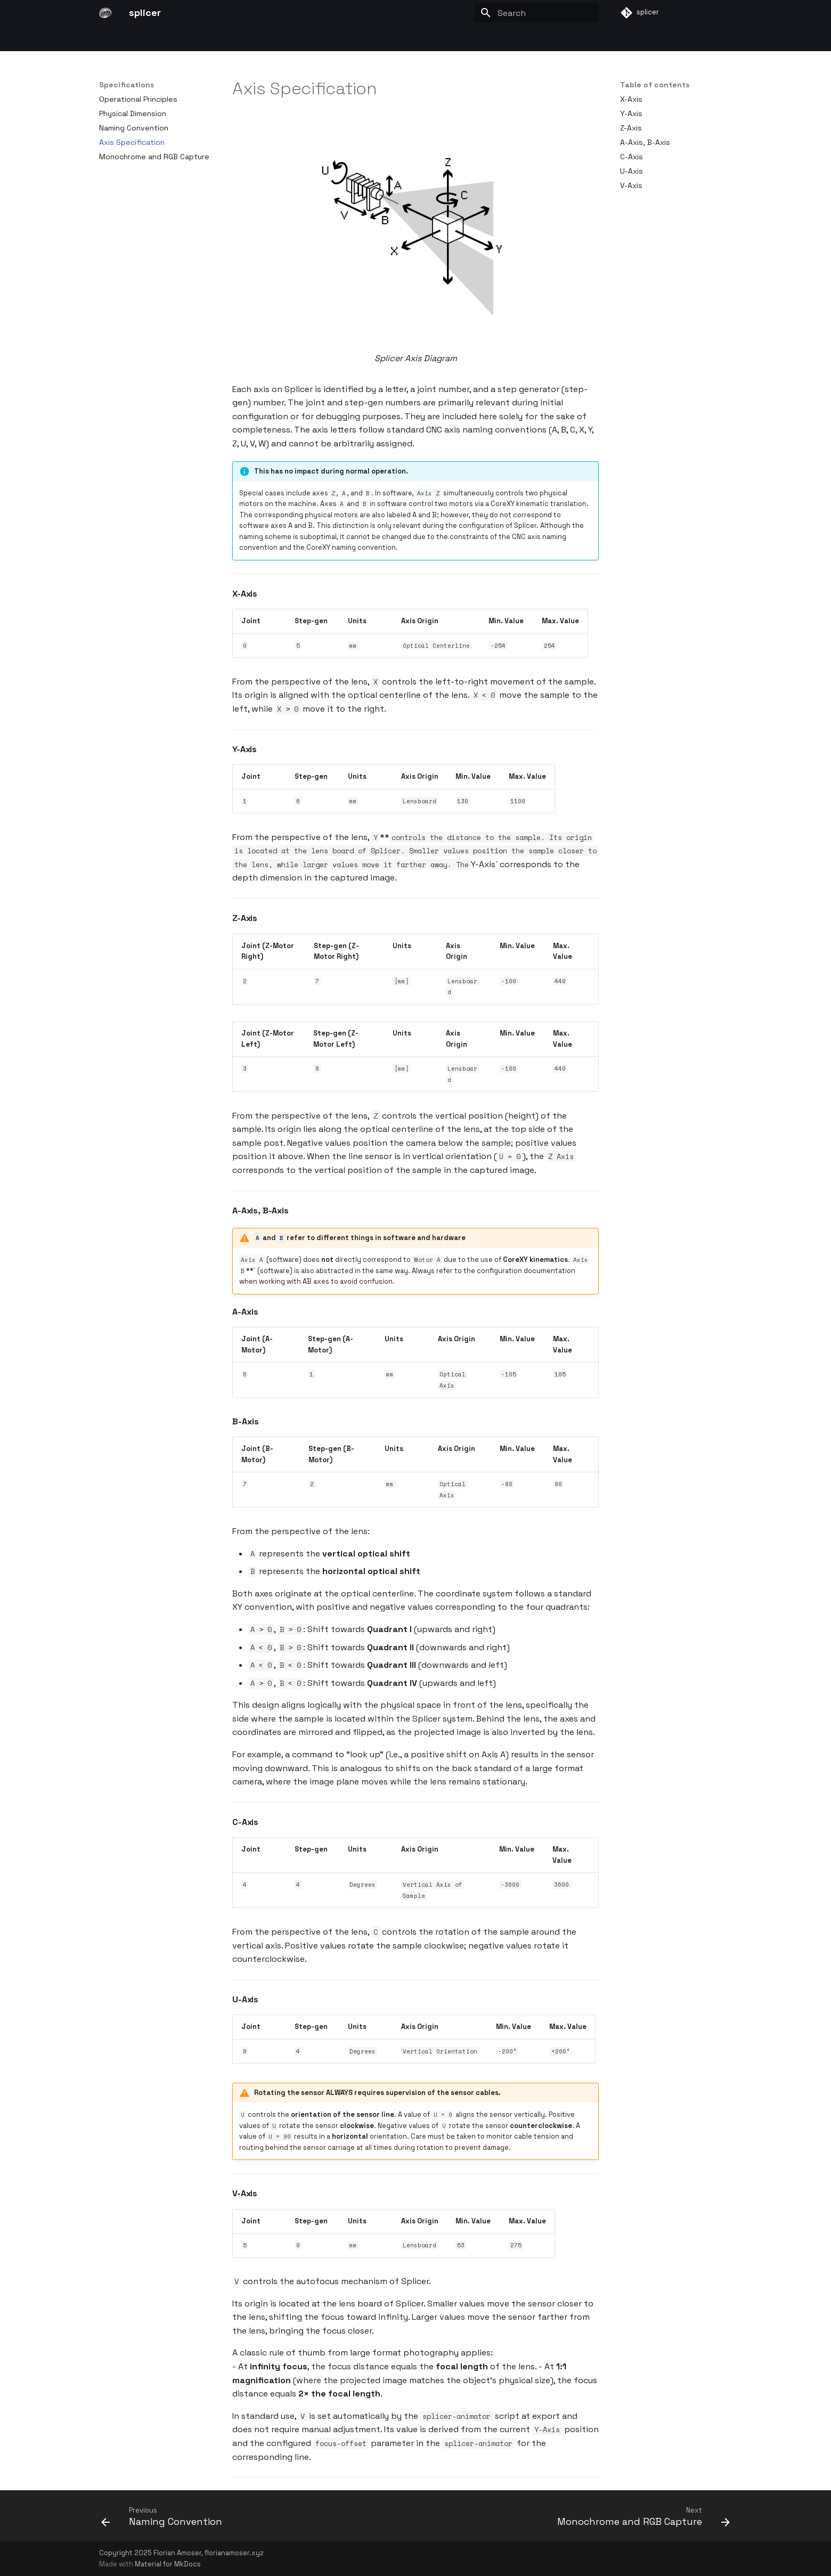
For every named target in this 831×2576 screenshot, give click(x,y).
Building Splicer (319, 39)
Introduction (153, 39)
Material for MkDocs (168, 2564)
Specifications (253, 39)
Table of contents (654, 84)
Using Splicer (383, 39)
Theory (201, 39)
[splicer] (105, 12)
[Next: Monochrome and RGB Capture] (640, 2519)
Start (108, 39)
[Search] (536, 12)
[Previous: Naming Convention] (164, 2519)
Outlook (498, 39)
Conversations (445, 39)
